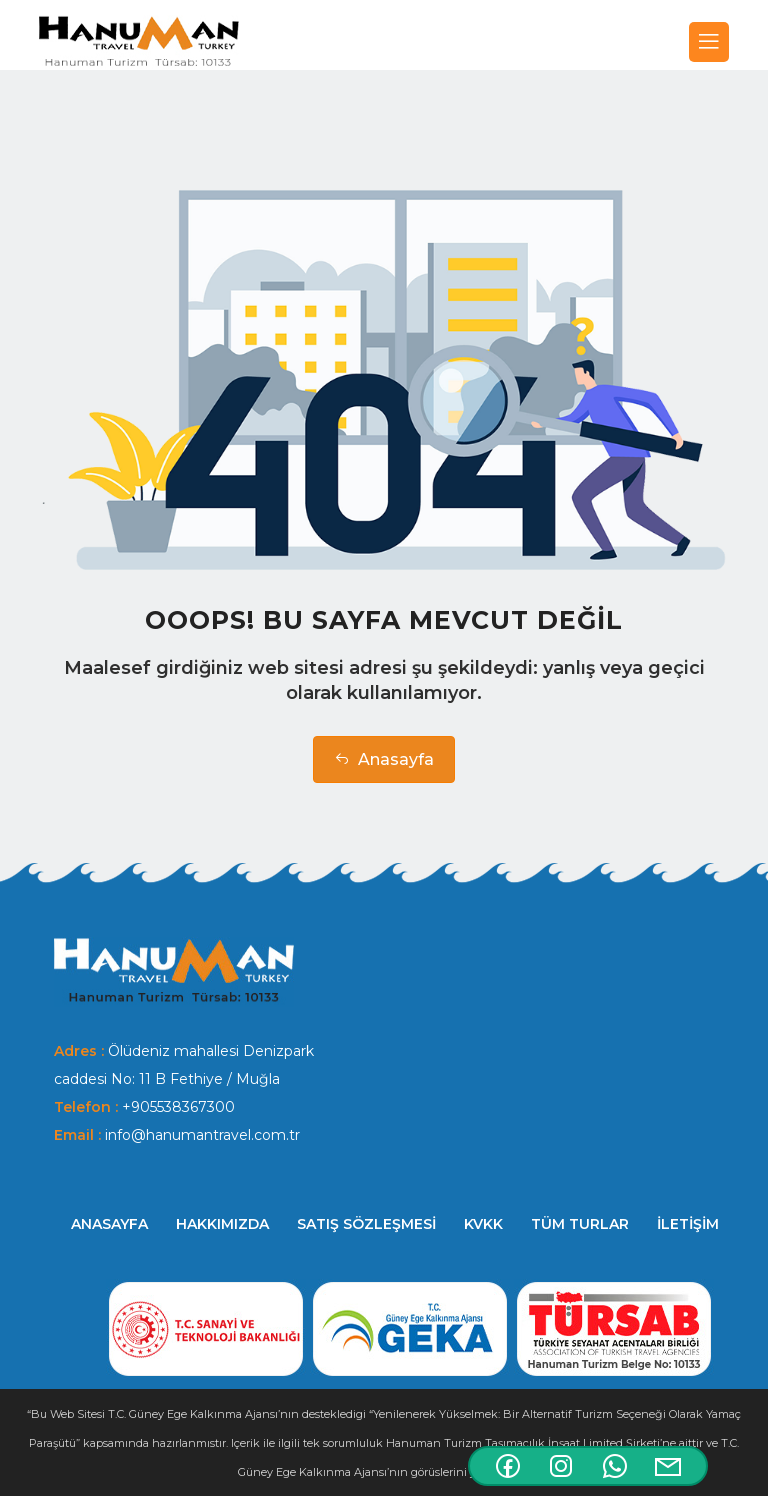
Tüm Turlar (580, 1224)
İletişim (688, 1224)
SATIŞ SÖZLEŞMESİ (366, 1224)
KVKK (483, 1224)
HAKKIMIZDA (222, 1224)
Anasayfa (384, 759)
